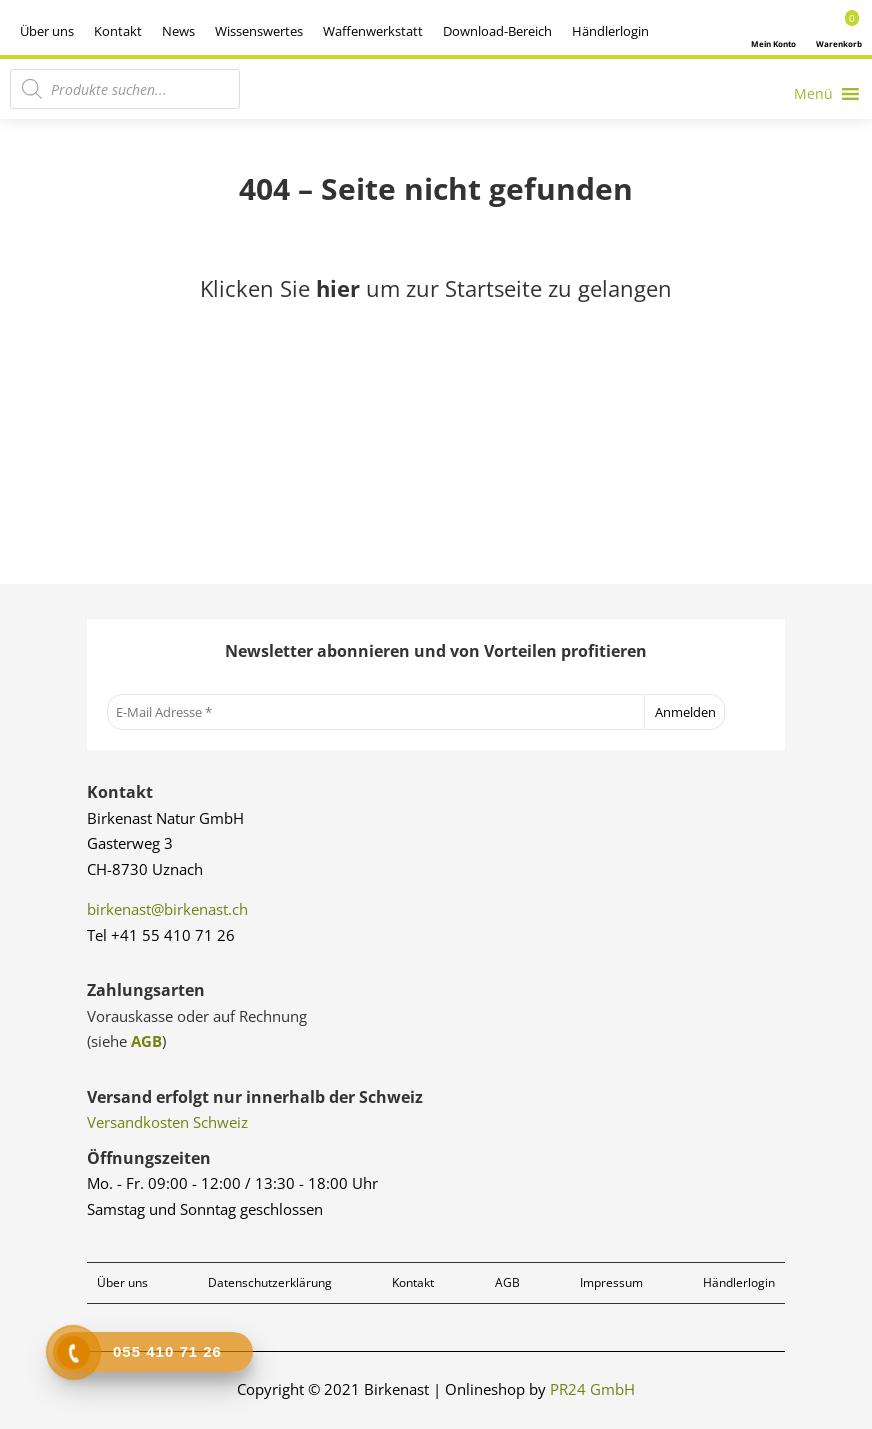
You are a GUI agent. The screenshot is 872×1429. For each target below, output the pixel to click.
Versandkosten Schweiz (167, 1122)
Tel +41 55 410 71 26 (161, 935)
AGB (146, 1041)
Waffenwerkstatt (373, 31)
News (178, 31)
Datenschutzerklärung (270, 1282)
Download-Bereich (497, 31)
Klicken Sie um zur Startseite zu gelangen (436, 288)
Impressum (611, 1282)
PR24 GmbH (592, 1389)
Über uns (47, 31)
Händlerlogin (610, 31)
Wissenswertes (259, 31)
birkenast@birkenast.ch (167, 909)
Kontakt (118, 31)
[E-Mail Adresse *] (376, 712)
